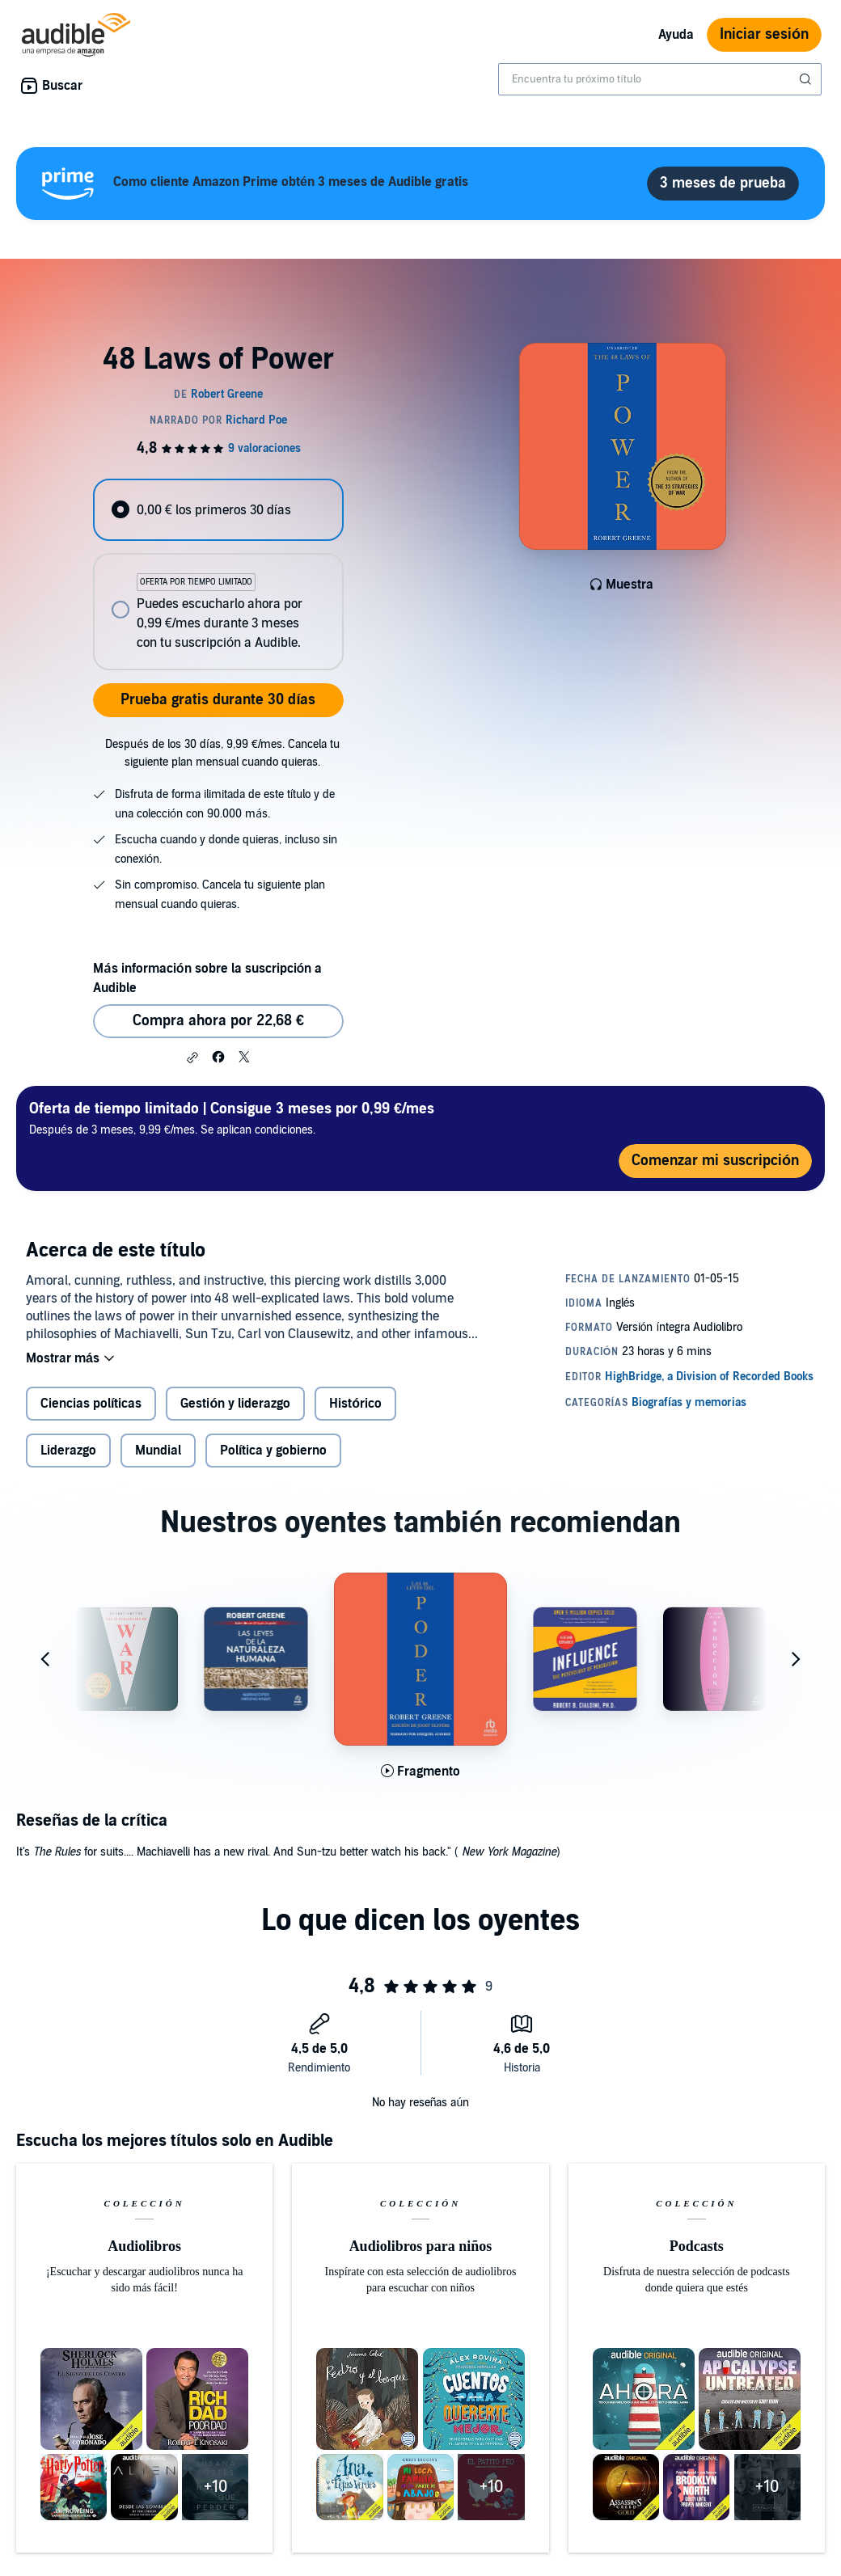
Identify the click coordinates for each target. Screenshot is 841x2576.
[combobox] (660, 79)
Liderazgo (68, 1450)
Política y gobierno (273, 1450)
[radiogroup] (218, 574)
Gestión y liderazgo (235, 1404)
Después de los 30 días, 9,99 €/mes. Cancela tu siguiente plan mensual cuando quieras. (222, 753)
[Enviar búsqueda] (807, 79)
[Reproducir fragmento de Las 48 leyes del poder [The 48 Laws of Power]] (420, 1771)
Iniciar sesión (764, 34)
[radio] (218, 510)
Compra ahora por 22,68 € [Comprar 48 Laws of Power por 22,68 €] (218, 1020)
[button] (192, 1057)
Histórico (355, 1404)
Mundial (158, 1450)
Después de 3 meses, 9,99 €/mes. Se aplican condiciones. (231, 1118)
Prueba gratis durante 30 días (217, 699)
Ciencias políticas (91, 1404)
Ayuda (676, 35)
